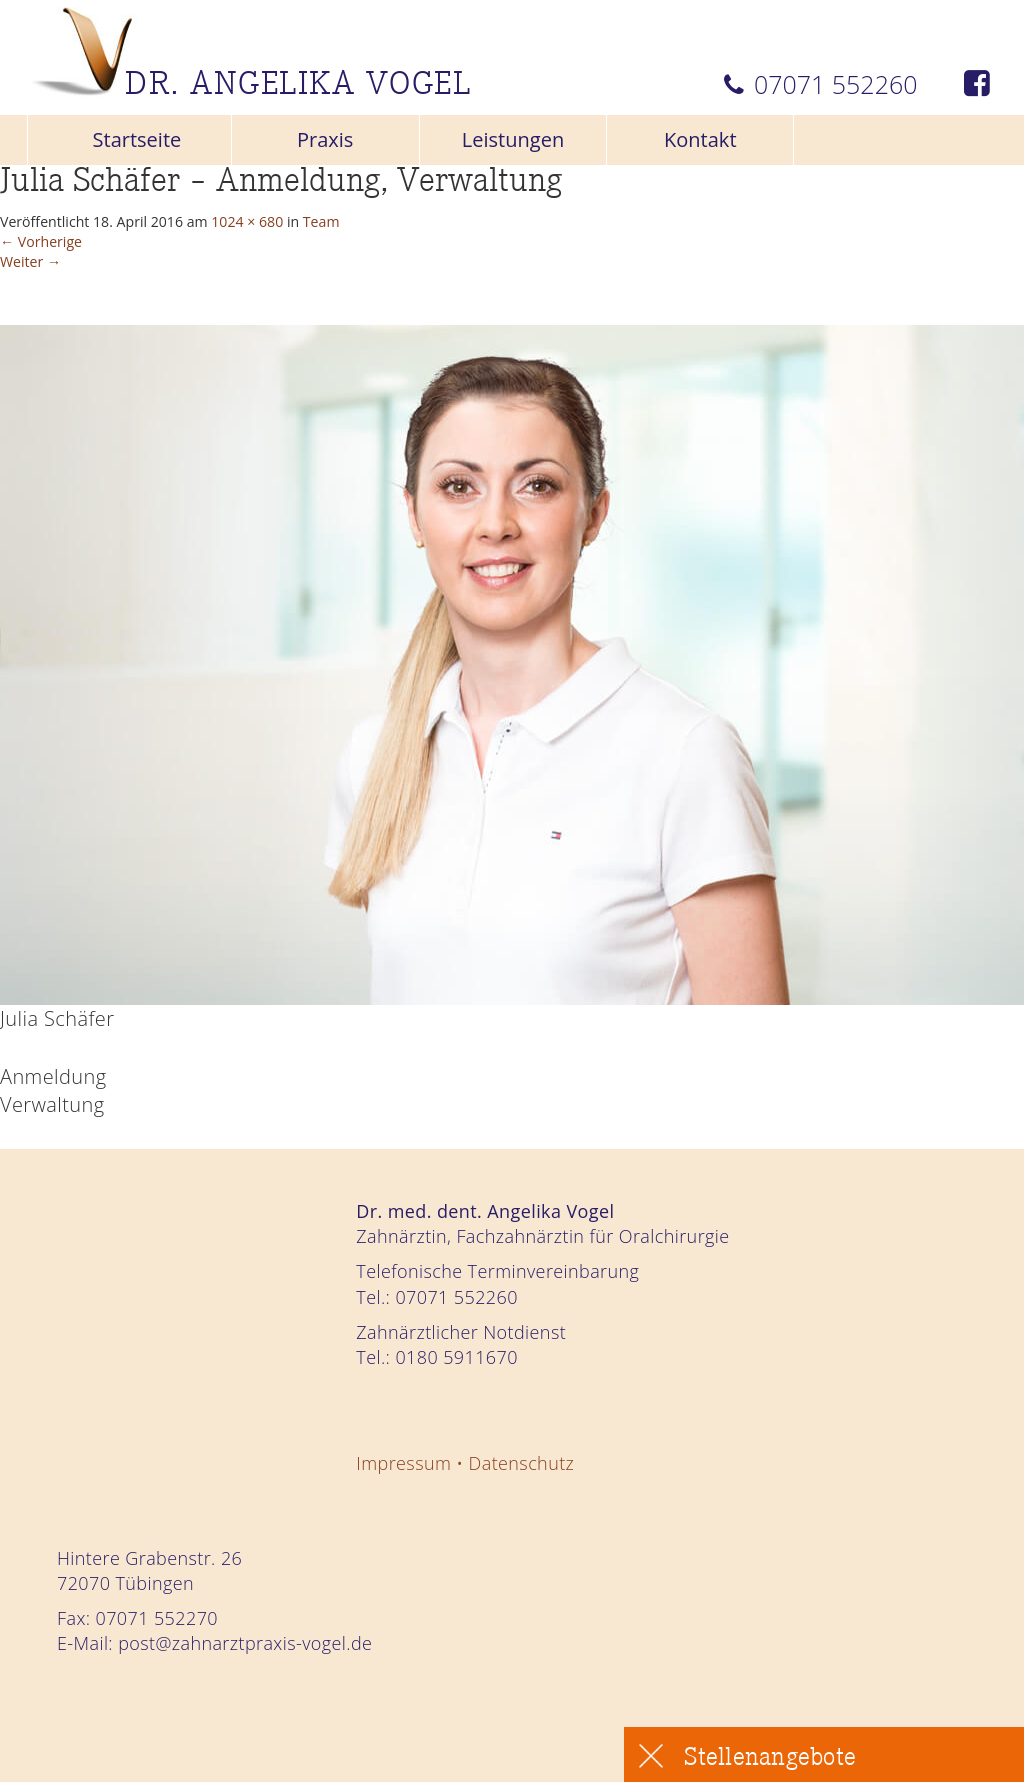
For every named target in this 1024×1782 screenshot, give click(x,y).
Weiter (45, 282)
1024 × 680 (365, 225)
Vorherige (60, 253)
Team (474, 225)
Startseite (137, 139)
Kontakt (700, 139)
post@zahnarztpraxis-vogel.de (245, 1643)
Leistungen (513, 139)
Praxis (325, 139)
